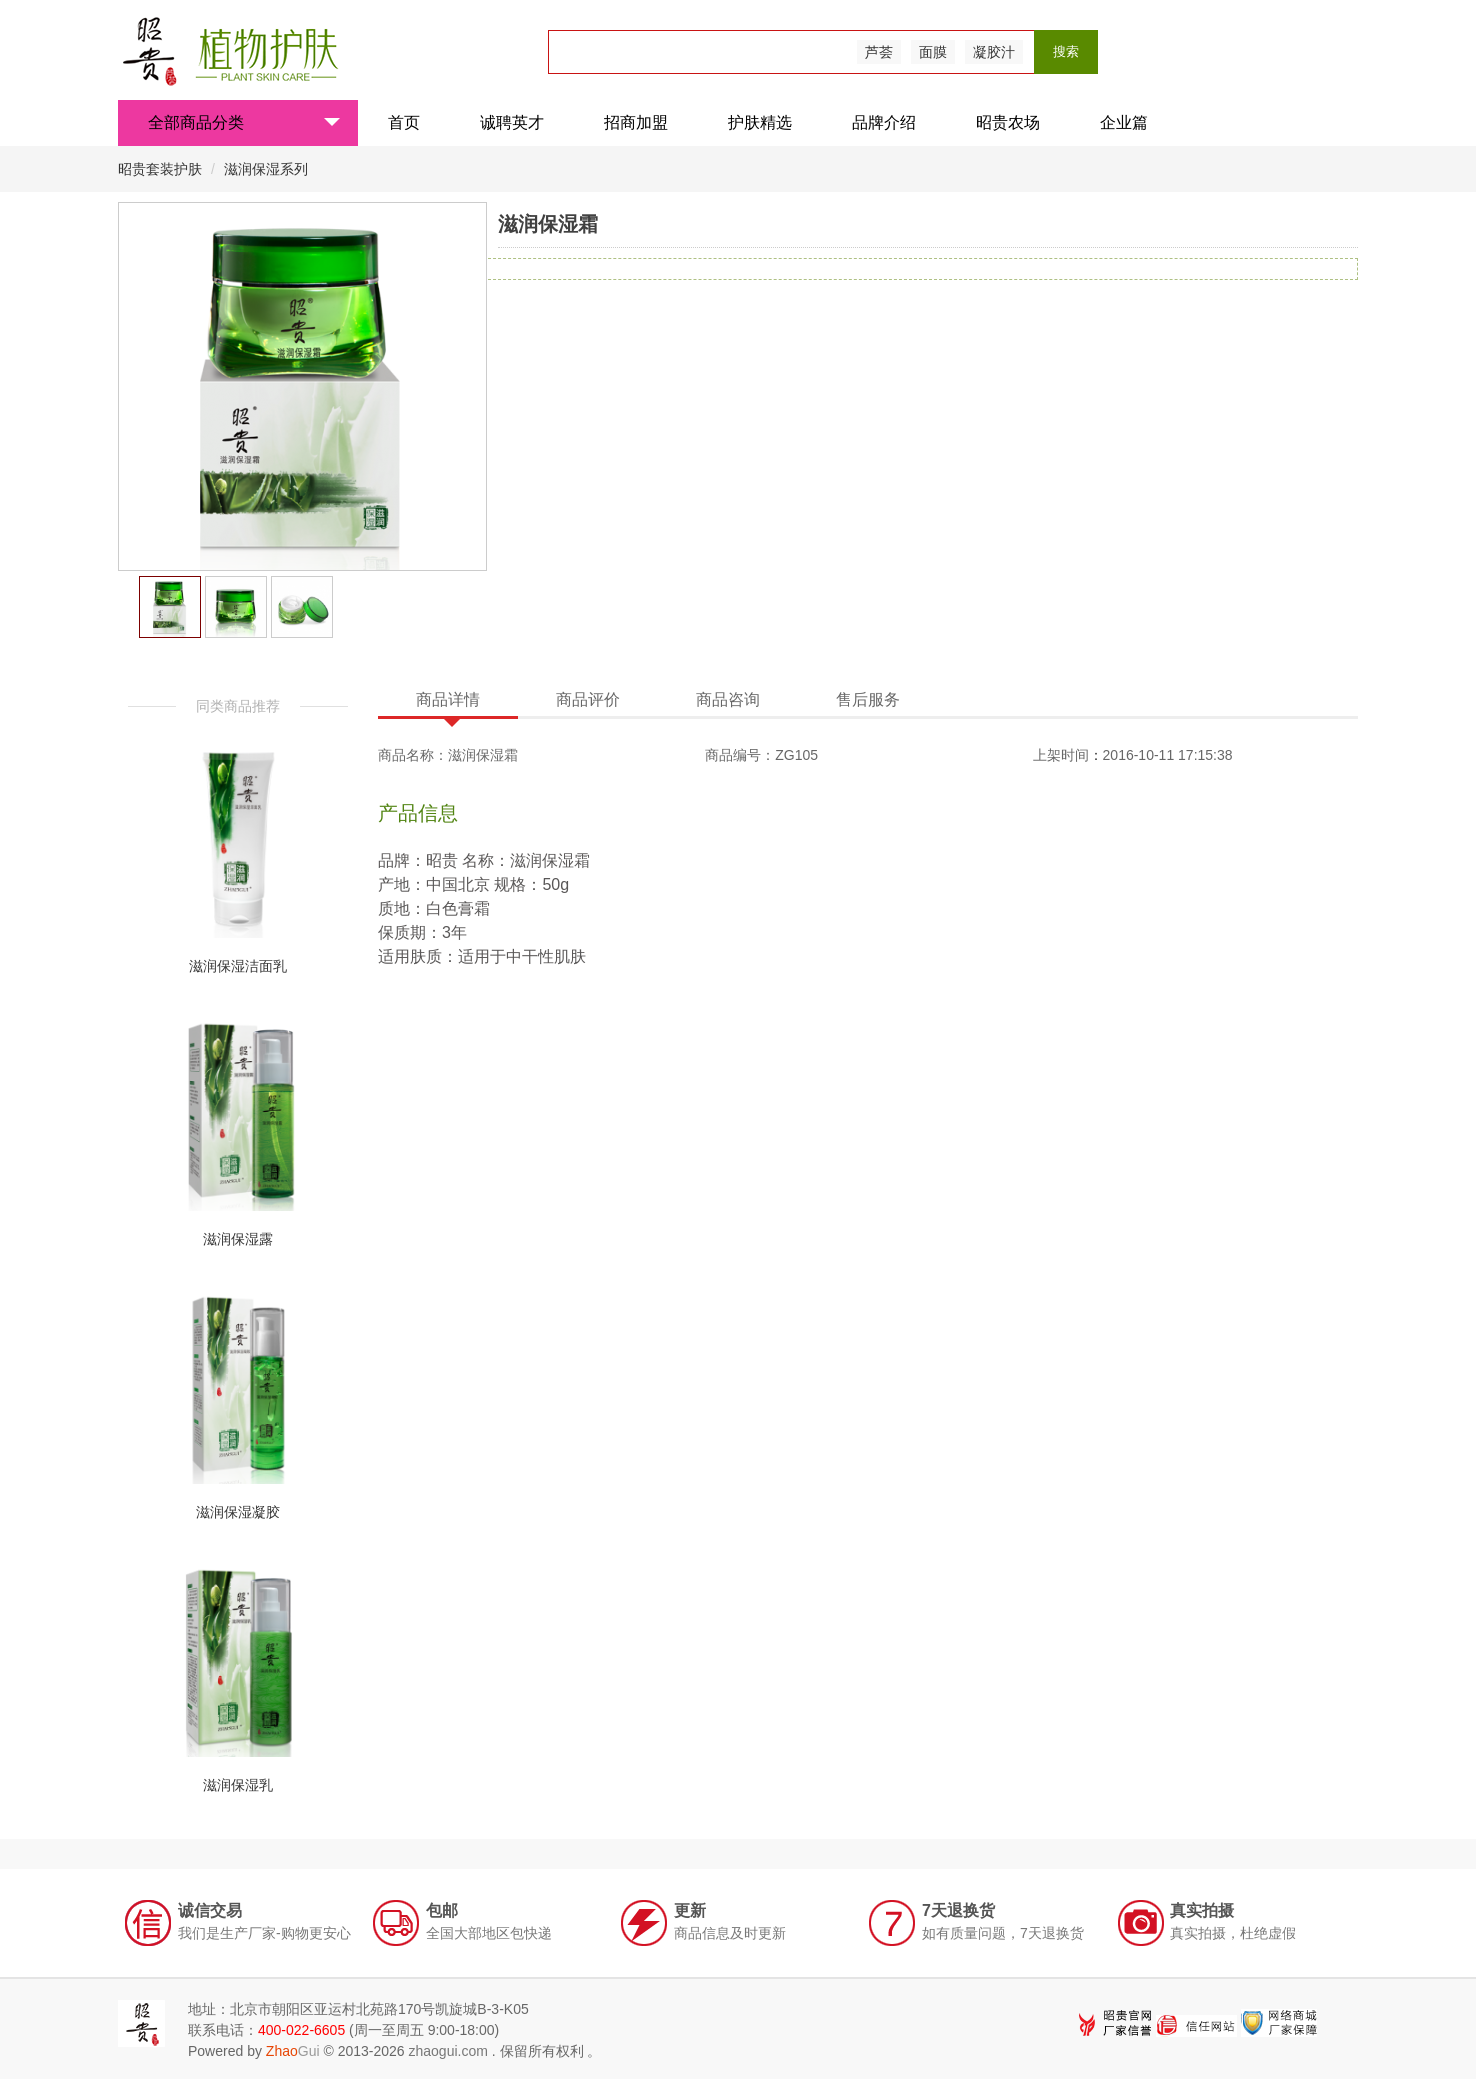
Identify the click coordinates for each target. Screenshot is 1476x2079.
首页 (404, 122)
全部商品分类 (244, 122)
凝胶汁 (994, 52)
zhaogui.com (447, 2051)
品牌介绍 (884, 122)
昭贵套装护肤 (162, 169)
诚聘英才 (512, 122)
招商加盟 (636, 122)
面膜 (933, 52)
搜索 (1066, 51)
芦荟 (879, 52)
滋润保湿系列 (266, 169)
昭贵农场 (1008, 122)
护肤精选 (760, 122)
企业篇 (1124, 122)
